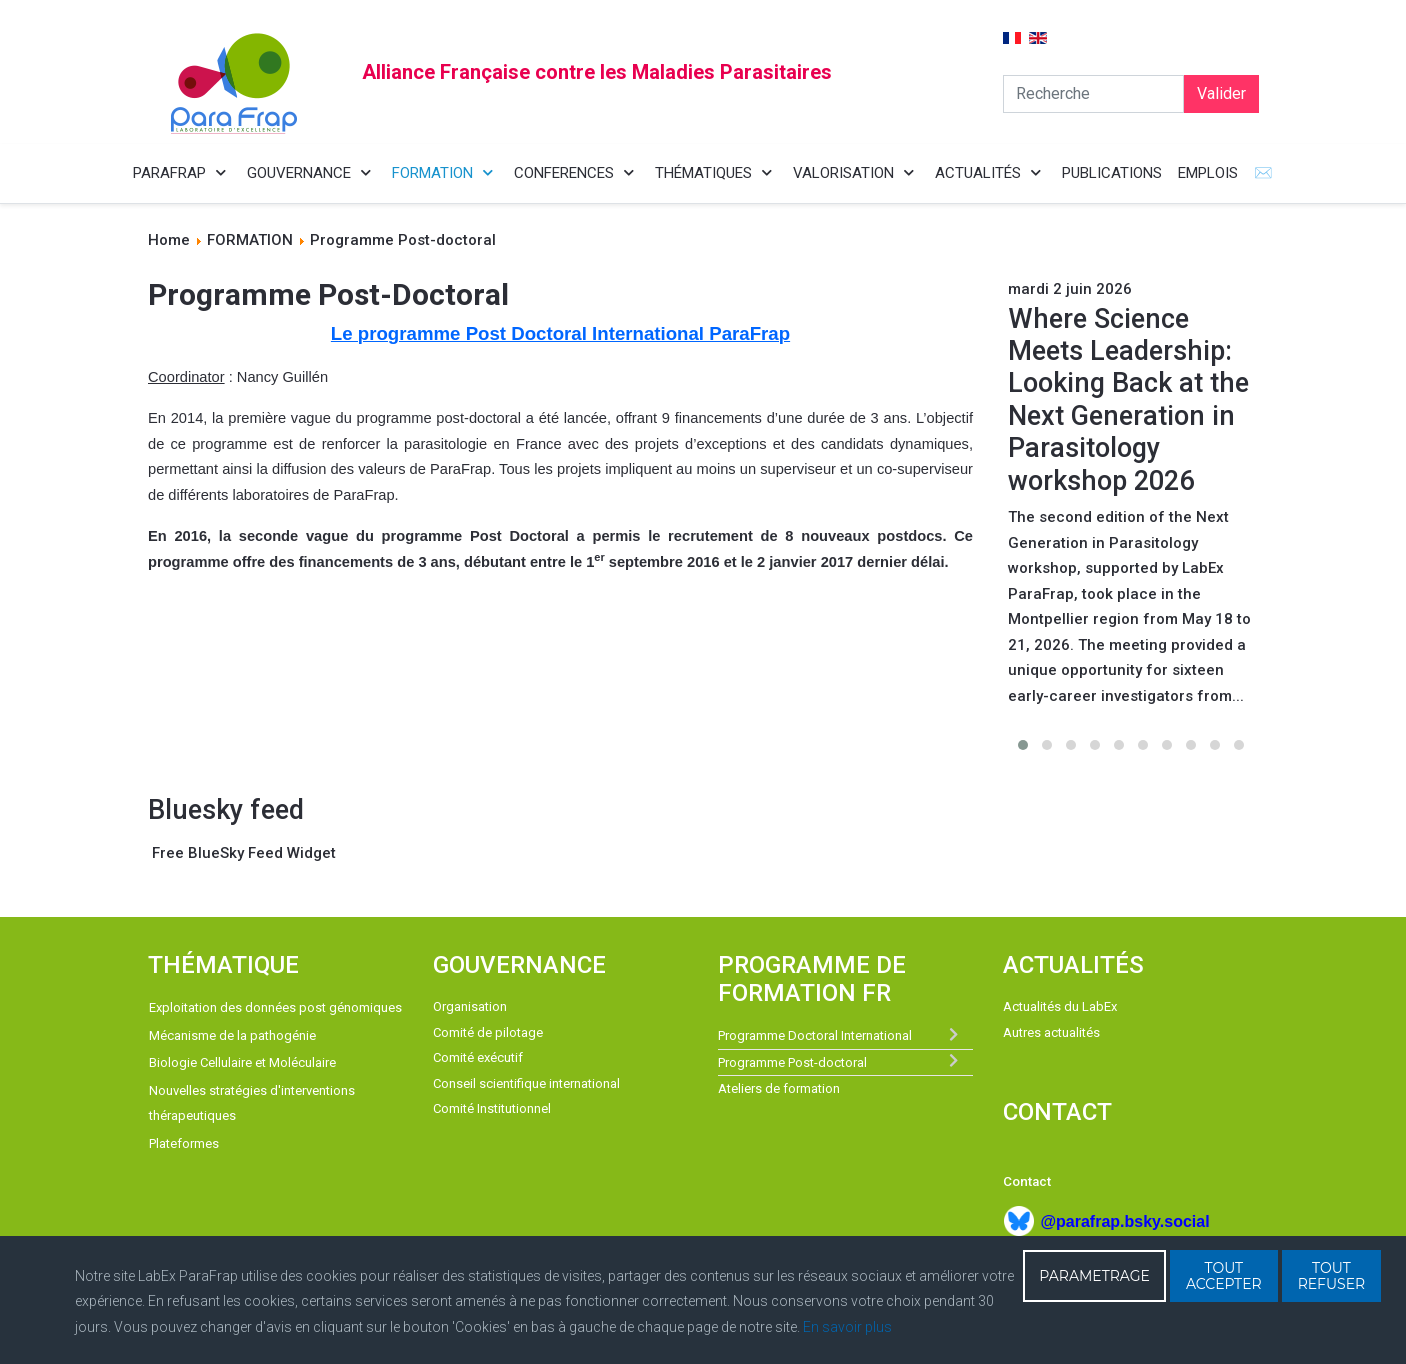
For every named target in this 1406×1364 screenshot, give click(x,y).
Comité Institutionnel (492, 1108)
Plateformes (184, 1143)
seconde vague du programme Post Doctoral (404, 536)
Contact (1027, 1181)
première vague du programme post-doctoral (374, 418)
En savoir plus (847, 1327)
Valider (1221, 93)
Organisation (470, 1006)
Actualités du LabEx (1060, 1006)
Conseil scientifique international (526, 1083)
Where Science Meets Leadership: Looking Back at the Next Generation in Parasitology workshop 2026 (1128, 400)
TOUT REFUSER (1332, 1276)
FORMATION (250, 240)
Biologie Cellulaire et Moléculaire (242, 1062)
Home (169, 240)
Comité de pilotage (488, 1032)
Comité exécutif (478, 1057)
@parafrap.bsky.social (1124, 1221)
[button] (1023, 745)
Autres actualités (1051, 1032)
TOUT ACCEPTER (1224, 1276)
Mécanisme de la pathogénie (232, 1035)
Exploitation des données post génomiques (275, 1007)
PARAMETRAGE (1094, 1276)
